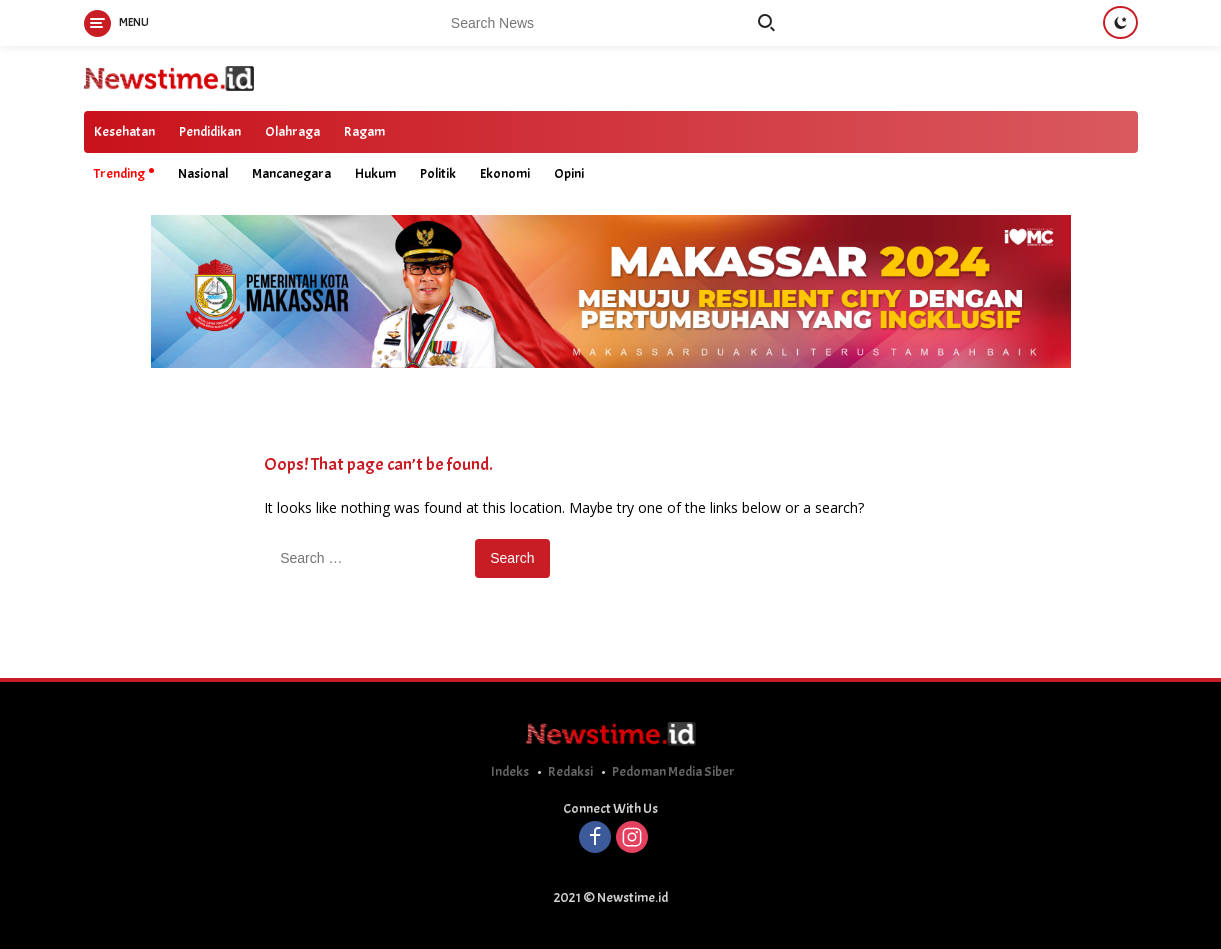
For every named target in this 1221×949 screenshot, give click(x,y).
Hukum (375, 173)
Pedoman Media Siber (673, 771)
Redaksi (570, 771)
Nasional (203, 173)
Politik (438, 173)
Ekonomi (505, 173)
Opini (569, 173)
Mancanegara (291, 173)
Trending (119, 173)
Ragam (364, 131)
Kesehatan (124, 131)
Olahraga (292, 131)
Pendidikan (210, 131)
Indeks (510, 771)
